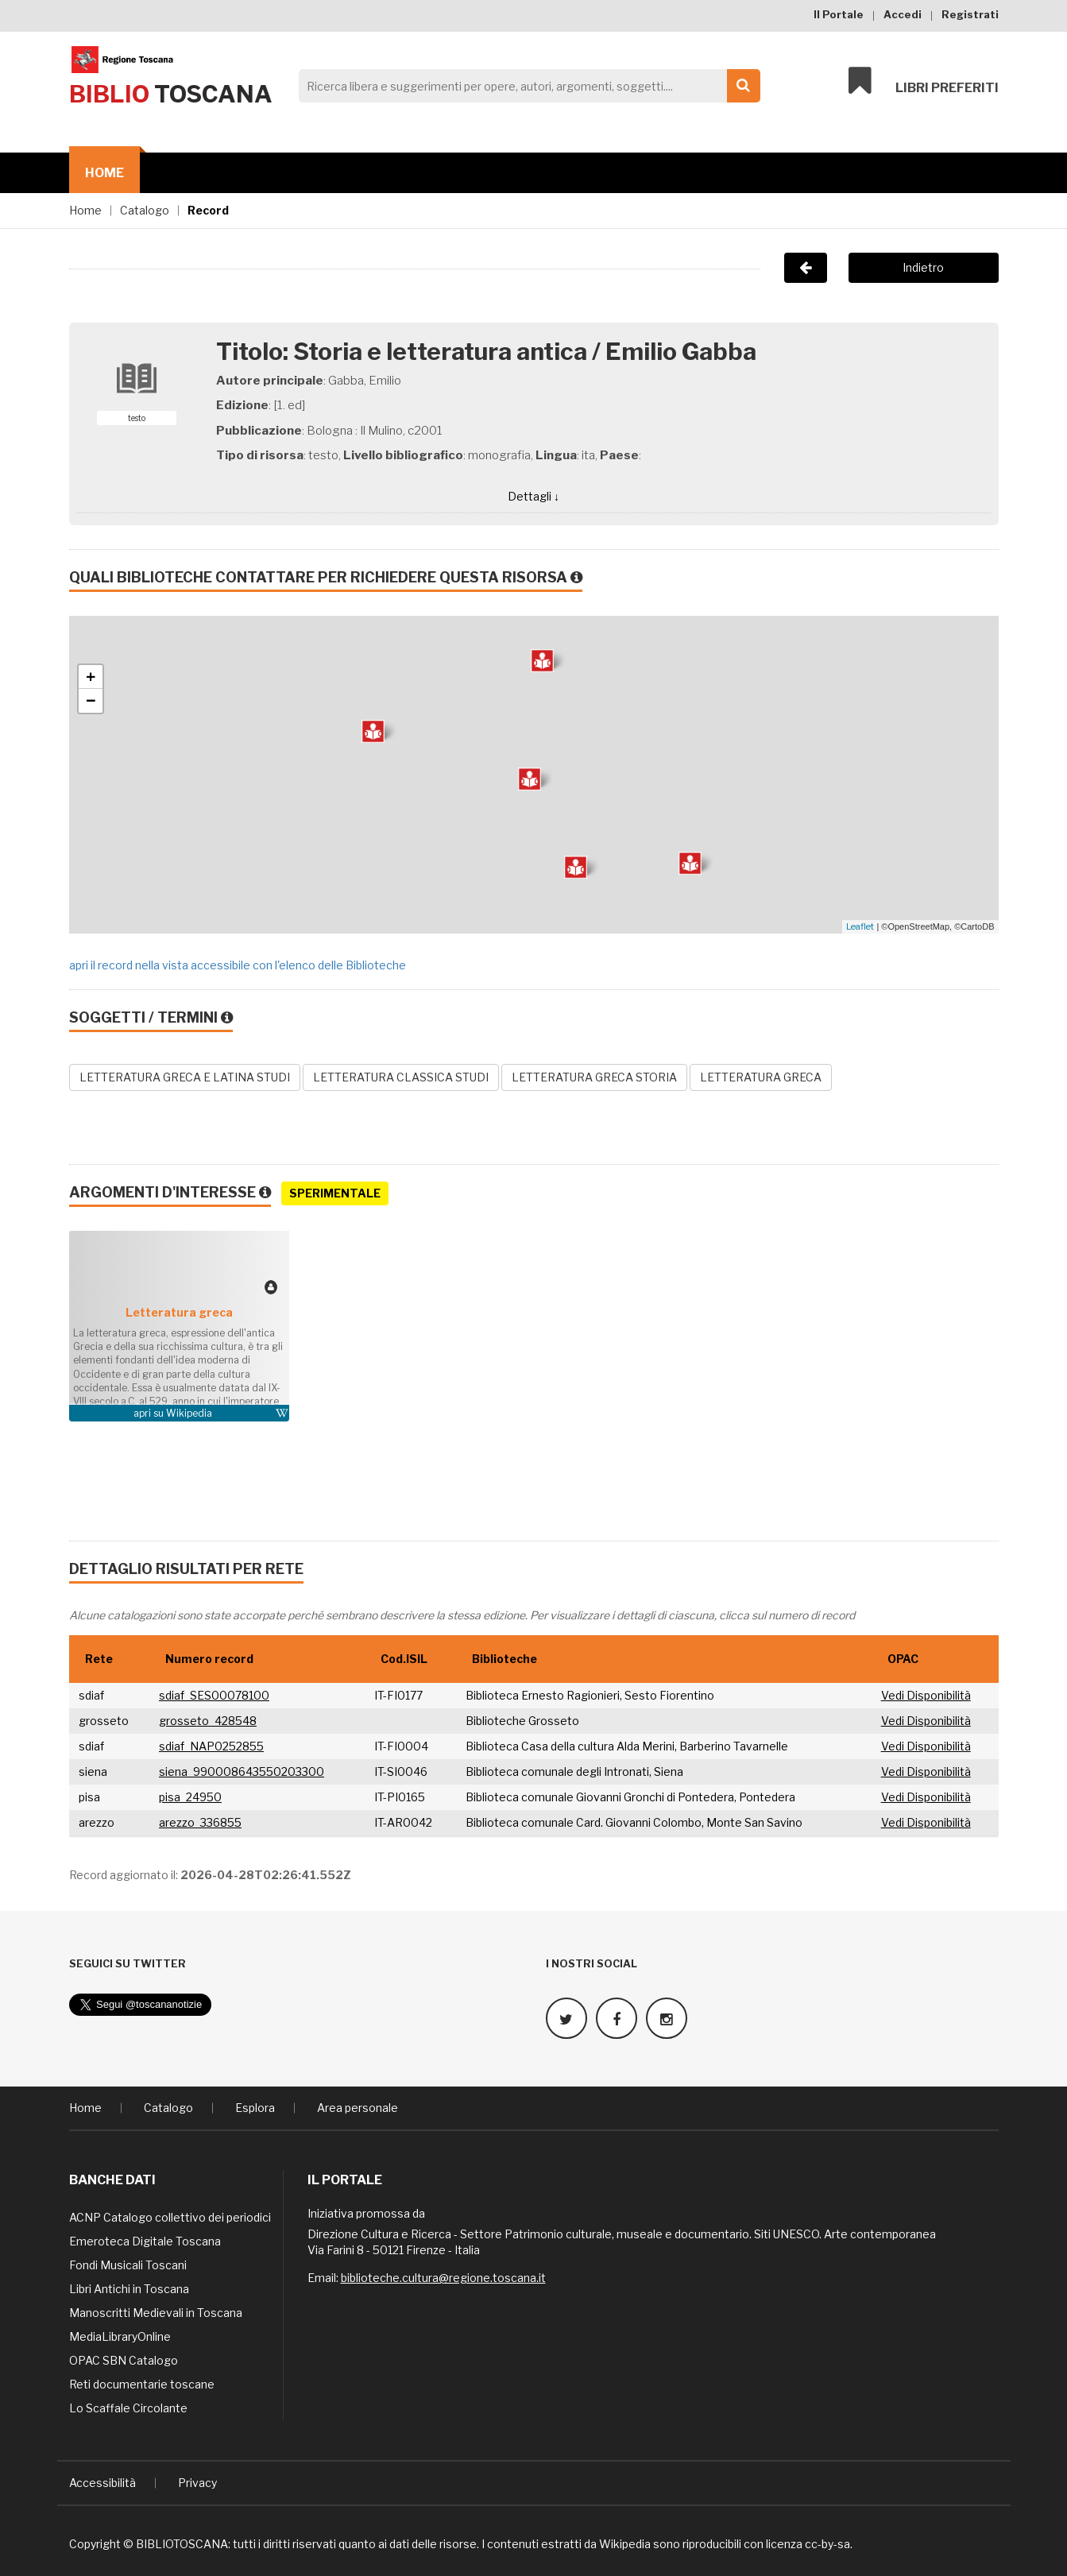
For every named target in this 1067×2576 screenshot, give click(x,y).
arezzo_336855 (200, 1822)
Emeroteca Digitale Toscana (145, 2241)
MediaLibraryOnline (120, 2336)
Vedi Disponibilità (926, 1695)
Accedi (902, 14)
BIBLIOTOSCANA (182, 2544)
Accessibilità (102, 2482)
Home (104, 172)
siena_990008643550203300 (241, 1771)
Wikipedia (189, 1413)
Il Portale (839, 14)
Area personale (357, 2107)
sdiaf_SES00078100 (214, 1695)
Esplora (255, 2107)
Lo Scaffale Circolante (128, 2408)
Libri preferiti (924, 81)
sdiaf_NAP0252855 (211, 1746)
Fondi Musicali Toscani (128, 2265)
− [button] (91, 700)
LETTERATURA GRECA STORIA (594, 1077)
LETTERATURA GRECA (761, 1077)
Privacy (197, 2482)
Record (208, 210)
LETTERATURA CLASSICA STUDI (401, 1077)
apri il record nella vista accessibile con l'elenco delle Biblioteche (237, 965)
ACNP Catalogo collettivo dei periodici (170, 2217)
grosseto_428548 (208, 1720)
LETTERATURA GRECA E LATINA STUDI (184, 1077)
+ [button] (91, 677)
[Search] (525, 85)
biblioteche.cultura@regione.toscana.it (443, 2277)
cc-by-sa (827, 2544)
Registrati (970, 14)
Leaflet (860, 926)
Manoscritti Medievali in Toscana (155, 2312)
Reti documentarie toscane (142, 2384)
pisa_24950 (190, 1797)
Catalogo (144, 210)
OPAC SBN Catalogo (123, 2360)
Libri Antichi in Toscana (129, 2289)
